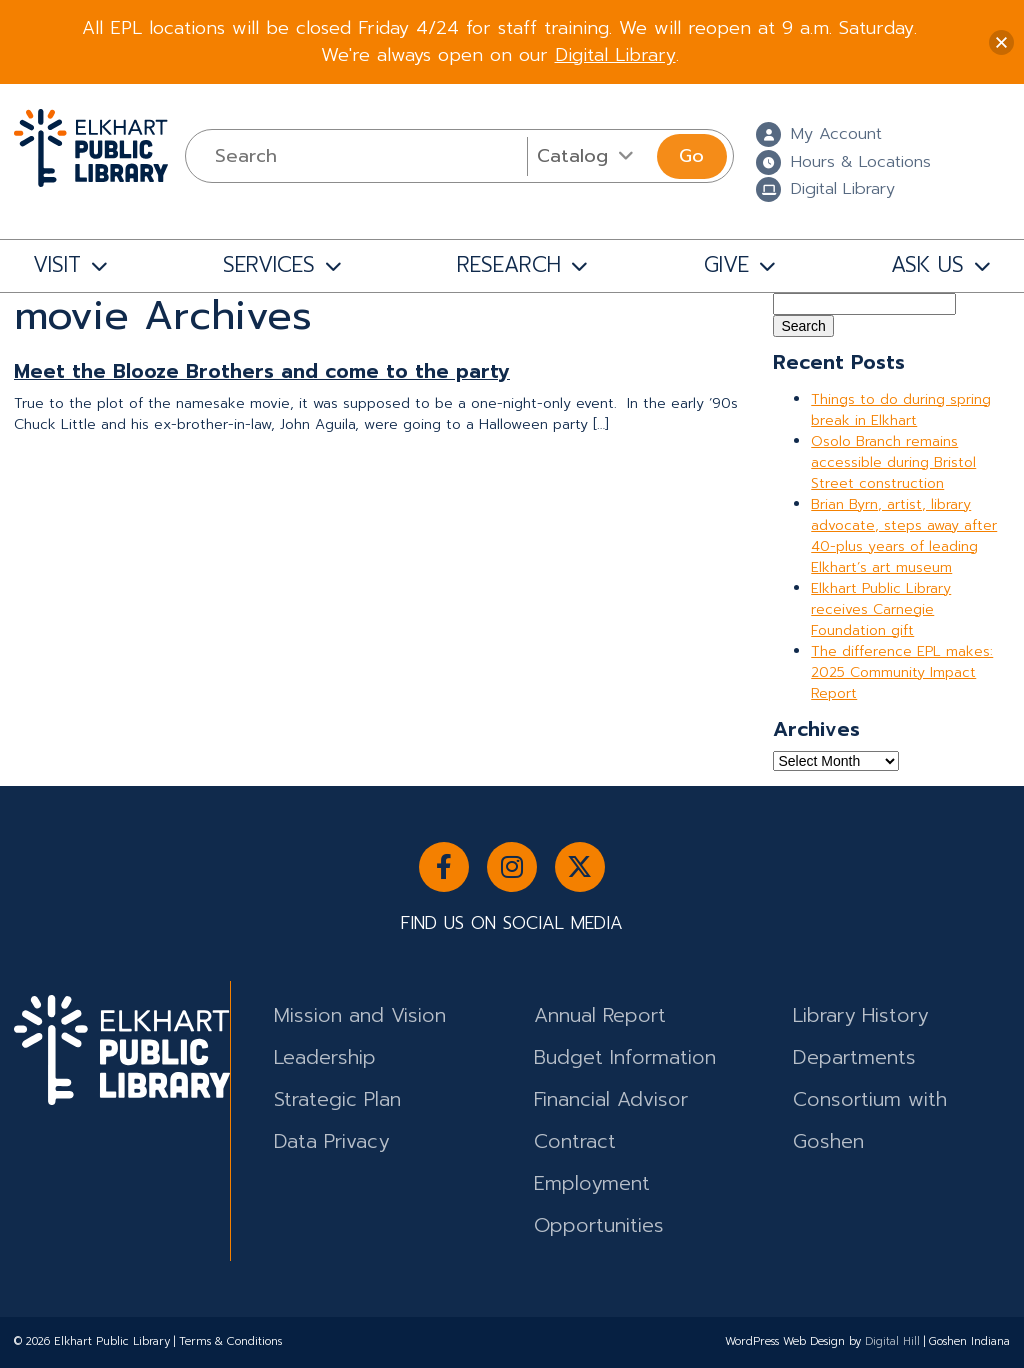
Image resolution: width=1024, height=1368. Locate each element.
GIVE (726, 265)
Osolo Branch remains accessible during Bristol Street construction (893, 462)
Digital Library (615, 55)
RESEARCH (509, 265)
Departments (854, 1057)
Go (691, 156)
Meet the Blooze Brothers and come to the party (262, 371)
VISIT (57, 265)
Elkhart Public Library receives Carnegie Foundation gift (881, 609)
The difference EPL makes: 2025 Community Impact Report (902, 672)
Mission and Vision (360, 1015)
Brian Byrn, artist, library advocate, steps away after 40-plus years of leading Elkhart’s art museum (904, 536)
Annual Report (600, 1015)
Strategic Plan (337, 1099)
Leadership (325, 1057)
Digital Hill (892, 1341)
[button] (1001, 42)
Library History (860, 1015)
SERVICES (269, 265)
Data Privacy (331, 1141)
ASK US (927, 265)
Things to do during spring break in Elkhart (901, 410)
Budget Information (625, 1057)
